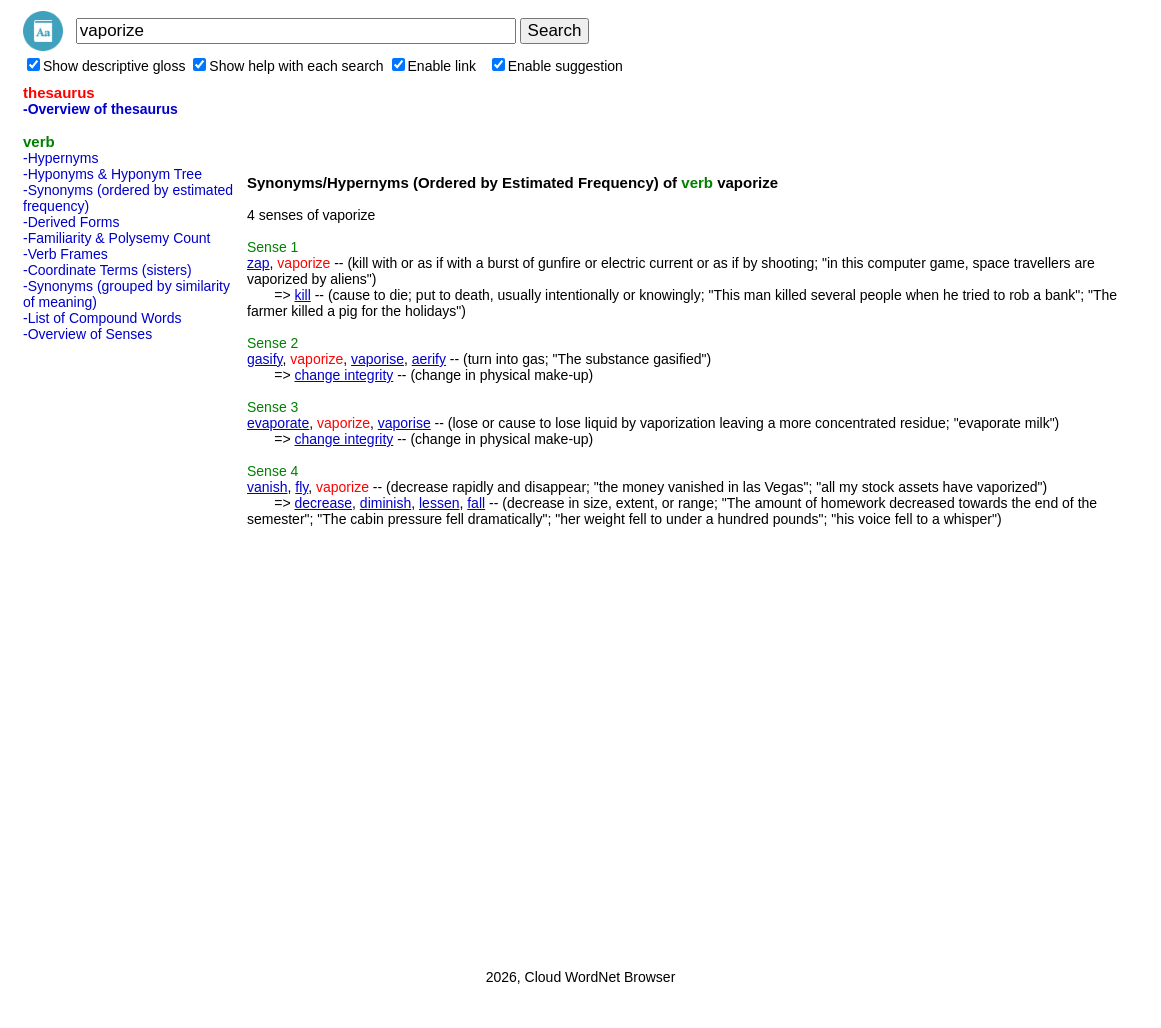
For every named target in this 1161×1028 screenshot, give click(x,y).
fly (301, 487)
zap (258, 263)
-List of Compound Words (102, 318)
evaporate (278, 423)
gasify (265, 359)
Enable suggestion (557, 66)
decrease (323, 503)
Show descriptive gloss (106, 66)
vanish (267, 487)
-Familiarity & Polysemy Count (117, 238)
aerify (429, 359)
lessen (439, 503)
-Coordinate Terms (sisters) (107, 270)
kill (302, 295)
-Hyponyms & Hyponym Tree (112, 174)
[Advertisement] (103, 649)
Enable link (434, 66)
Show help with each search (288, 66)
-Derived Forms (71, 222)
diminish (385, 503)
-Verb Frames (65, 254)
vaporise (377, 359)
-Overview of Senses (87, 334)
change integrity (343, 375)
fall (476, 503)
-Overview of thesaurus (100, 109)
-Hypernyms (60, 158)
